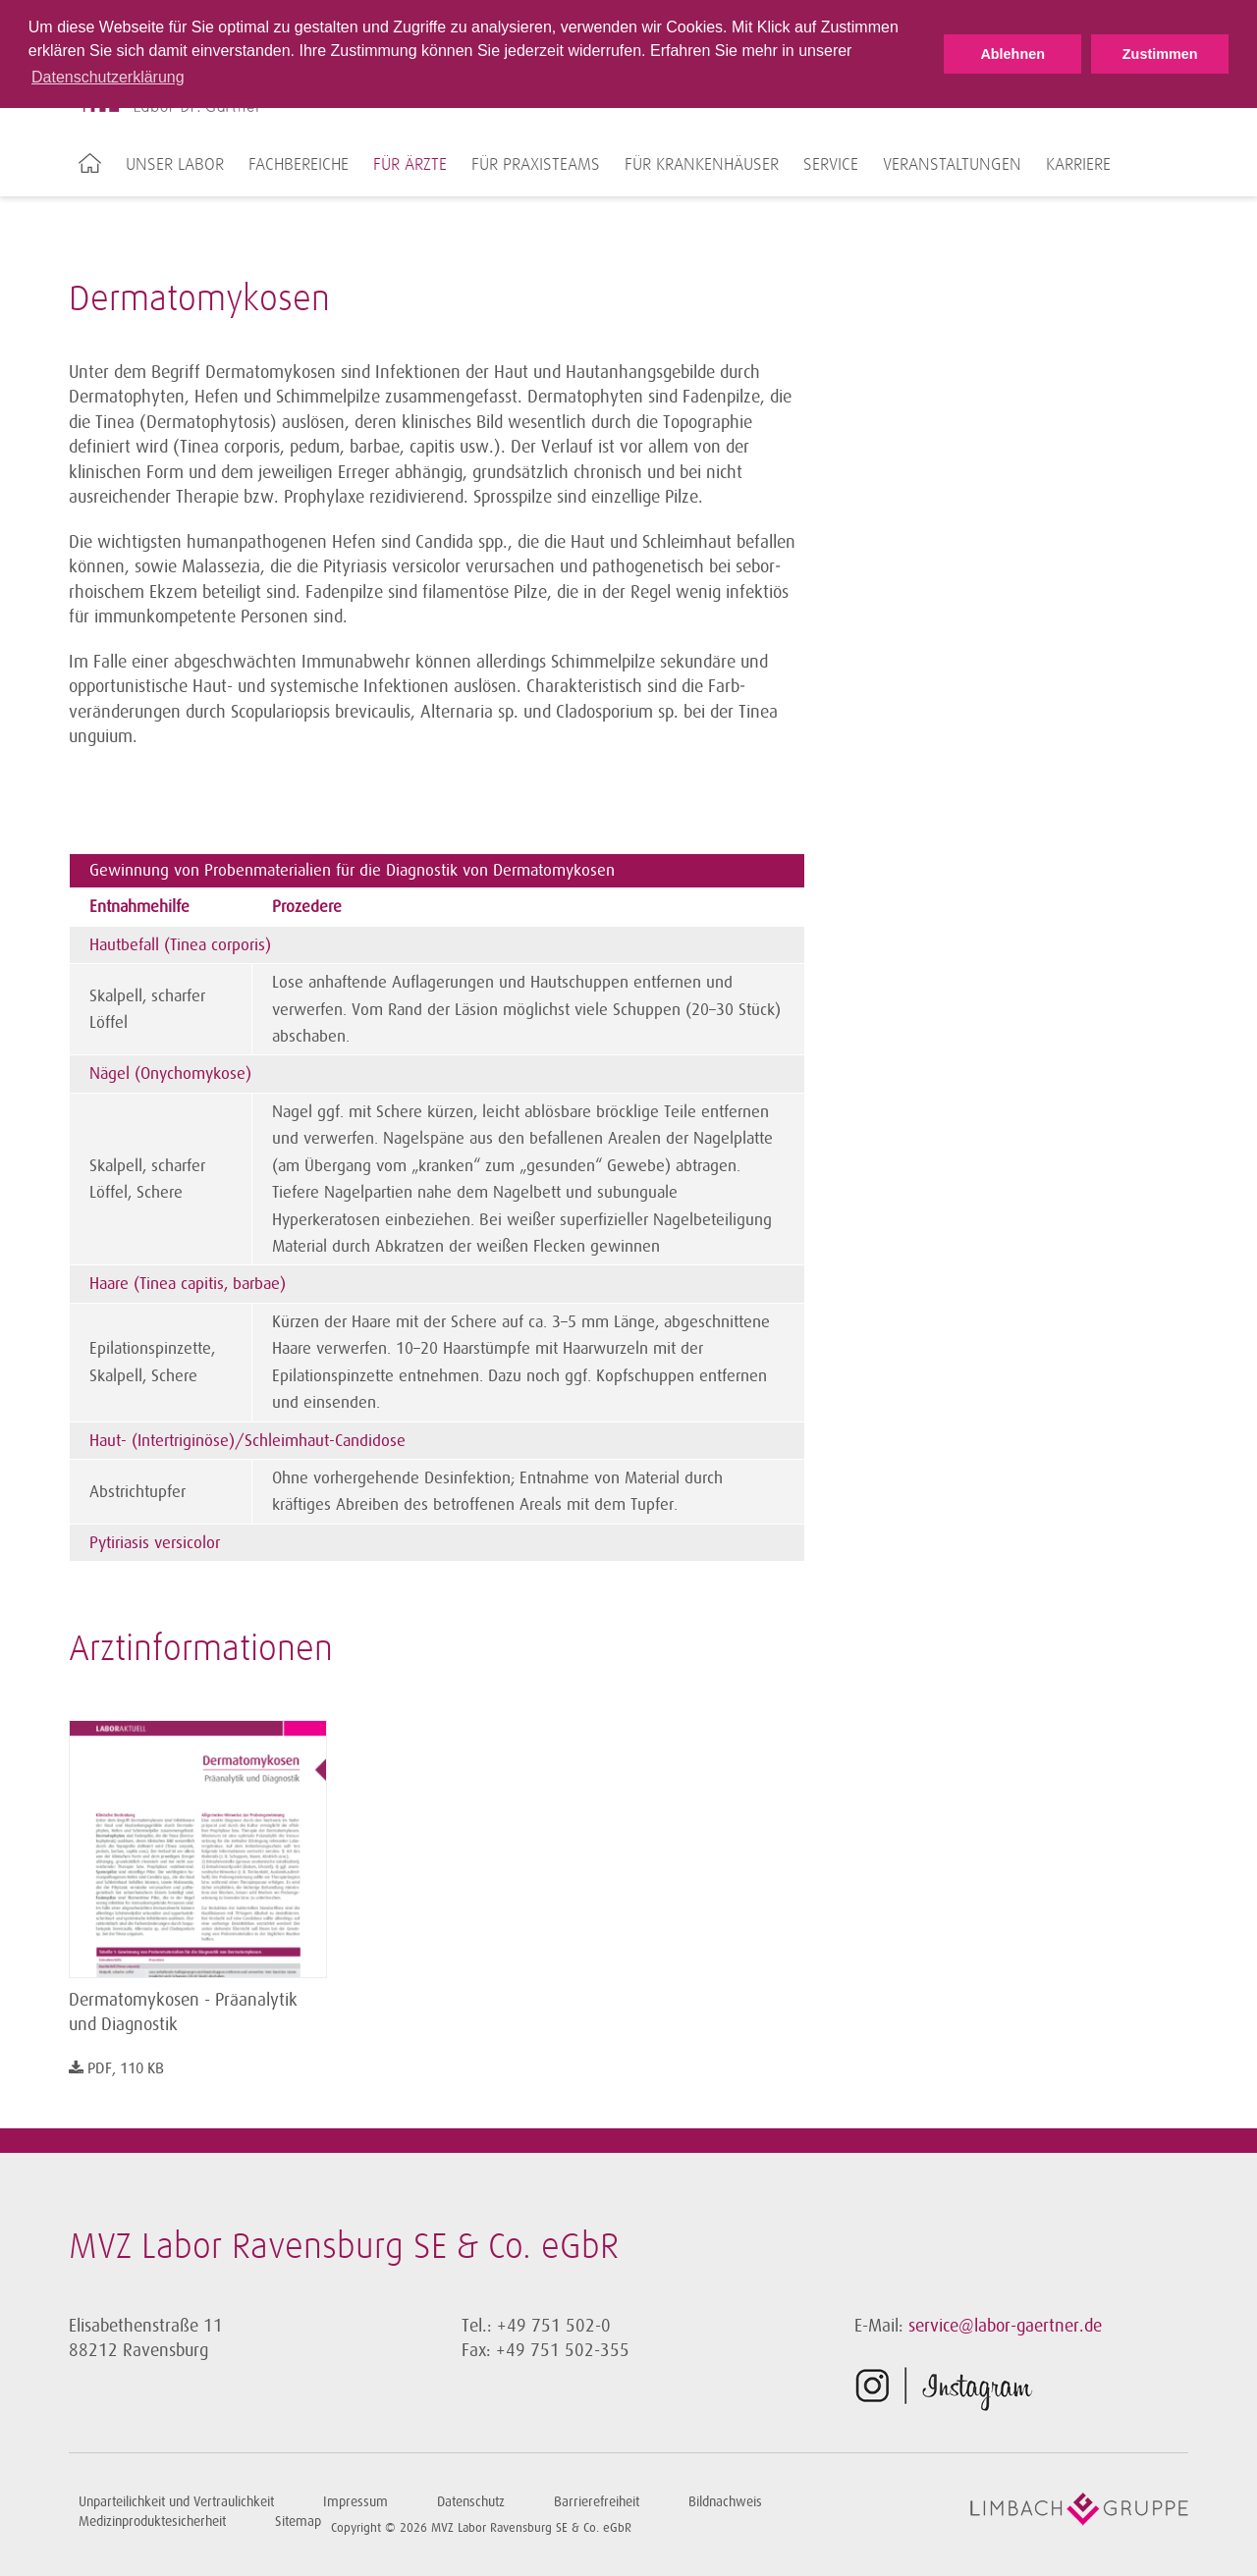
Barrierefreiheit (596, 2502)
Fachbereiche (298, 165)
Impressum (355, 2502)
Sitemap (298, 2521)
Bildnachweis (725, 2502)
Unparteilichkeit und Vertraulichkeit (176, 2502)
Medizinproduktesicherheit (152, 2521)
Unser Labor (175, 165)
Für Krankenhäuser (702, 165)
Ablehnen (1012, 54)
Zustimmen (1160, 54)
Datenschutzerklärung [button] (108, 77)
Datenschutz (471, 2502)
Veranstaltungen (952, 165)
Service (830, 165)
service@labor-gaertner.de (1005, 2325)
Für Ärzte (410, 165)
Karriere (1078, 165)
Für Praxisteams (535, 165)
